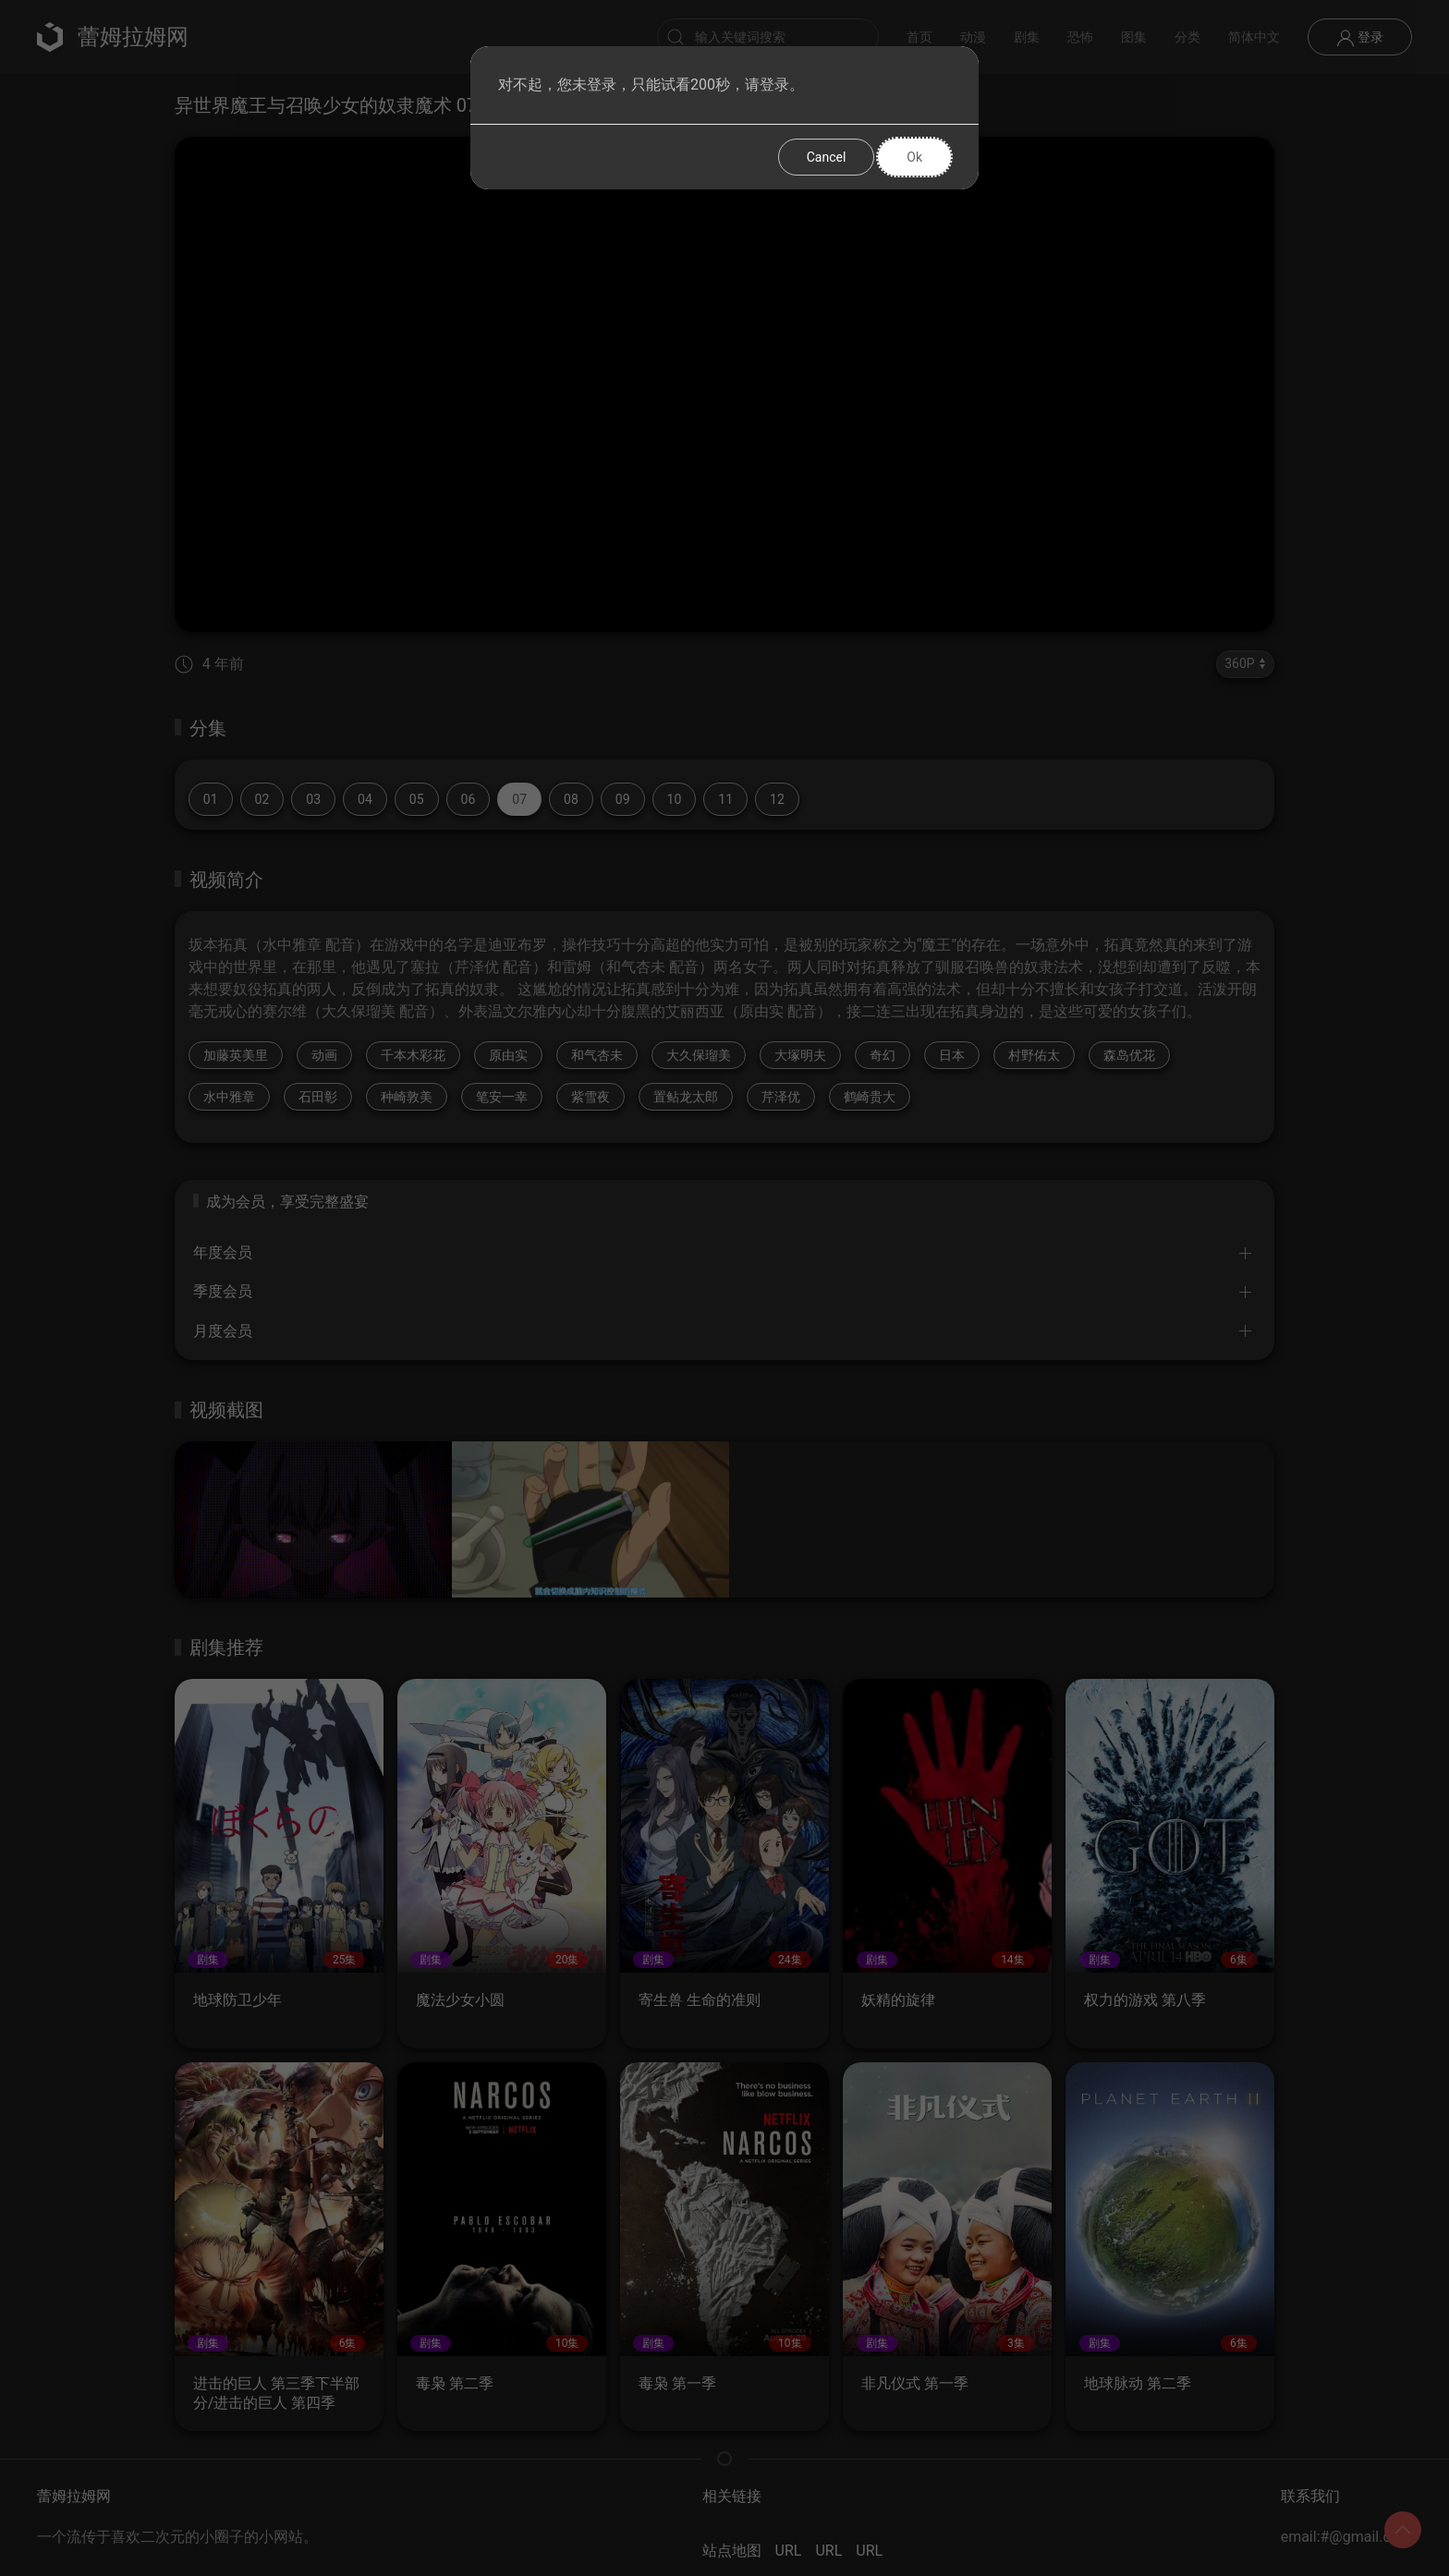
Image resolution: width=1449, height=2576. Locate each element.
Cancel (826, 157)
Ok (914, 157)
